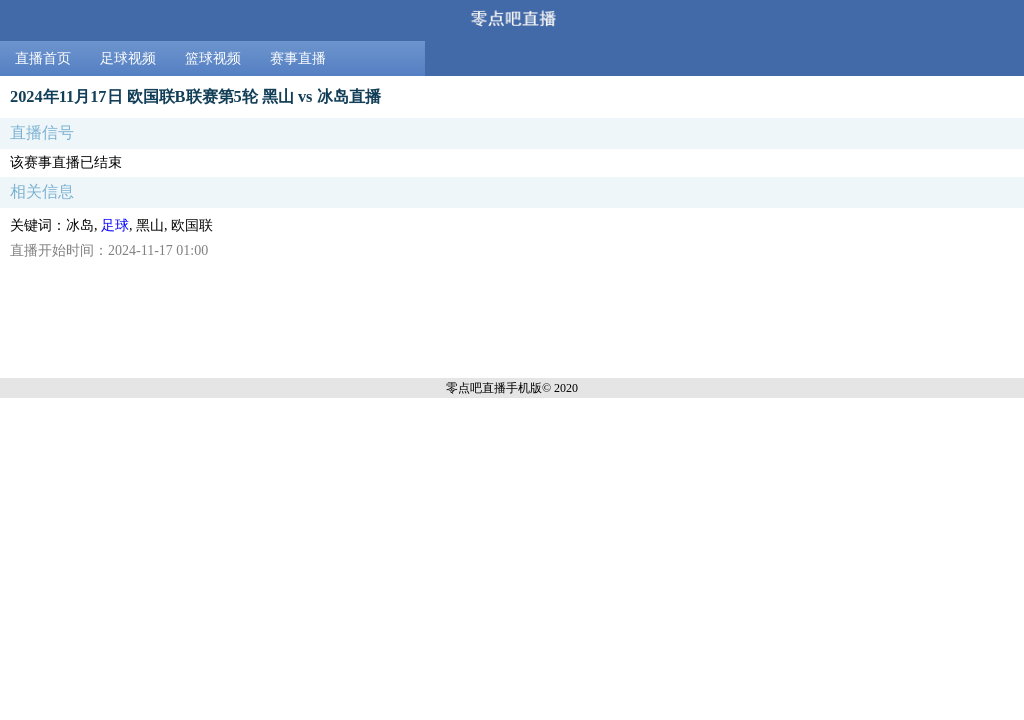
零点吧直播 (476, 388)
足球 (115, 225)
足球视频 (128, 58)
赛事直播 (298, 58)
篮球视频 (213, 58)
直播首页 (43, 58)
